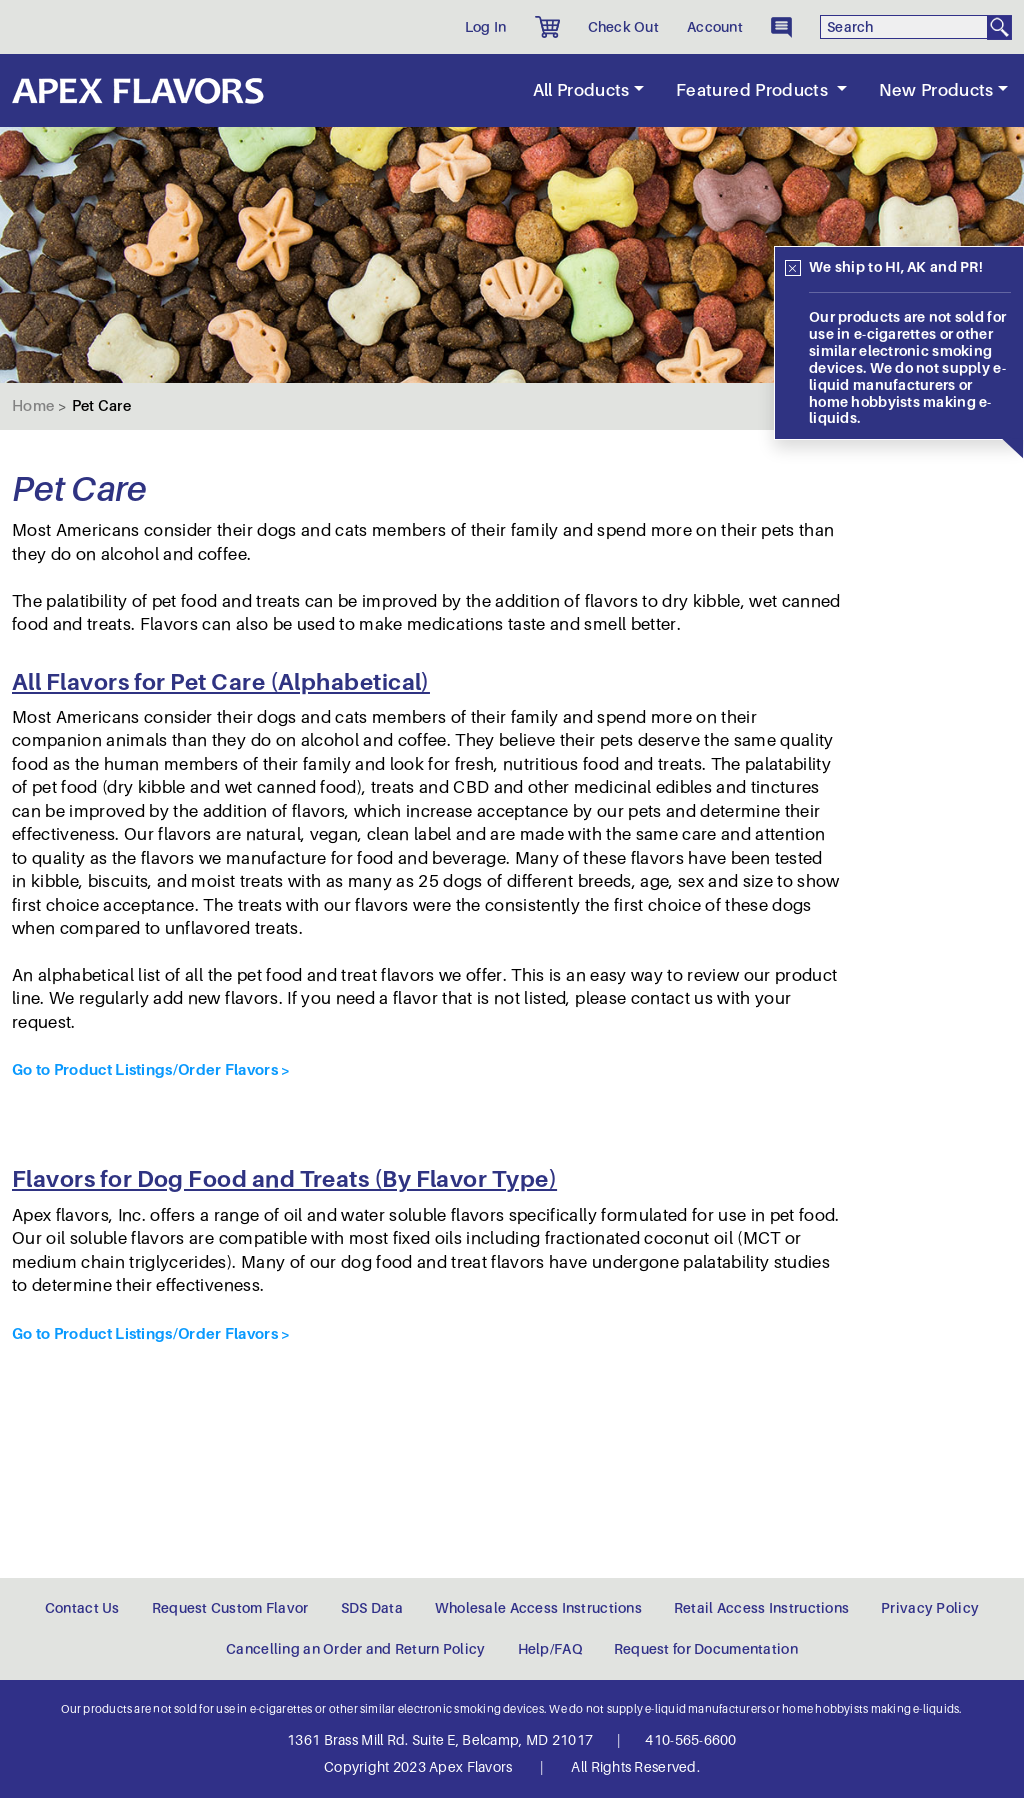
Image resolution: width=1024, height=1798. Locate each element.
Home (33, 406)
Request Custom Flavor (230, 1608)
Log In (486, 27)
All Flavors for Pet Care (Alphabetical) (221, 682)
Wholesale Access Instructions (538, 1608)
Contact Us (82, 1608)
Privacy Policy (930, 1608)
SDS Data (372, 1608)
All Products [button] (581, 90)
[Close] (793, 268)
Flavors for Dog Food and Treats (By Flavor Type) (284, 1179)
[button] (547, 27)
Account (715, 27)
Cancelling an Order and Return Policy (355, 1649)
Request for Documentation (706, 1649)
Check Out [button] (624, 27)
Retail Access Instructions (761, 1608)
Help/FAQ (550, 1649)
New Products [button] (936, 90)
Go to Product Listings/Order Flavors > (151, 1069)
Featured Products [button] (754, 90)
